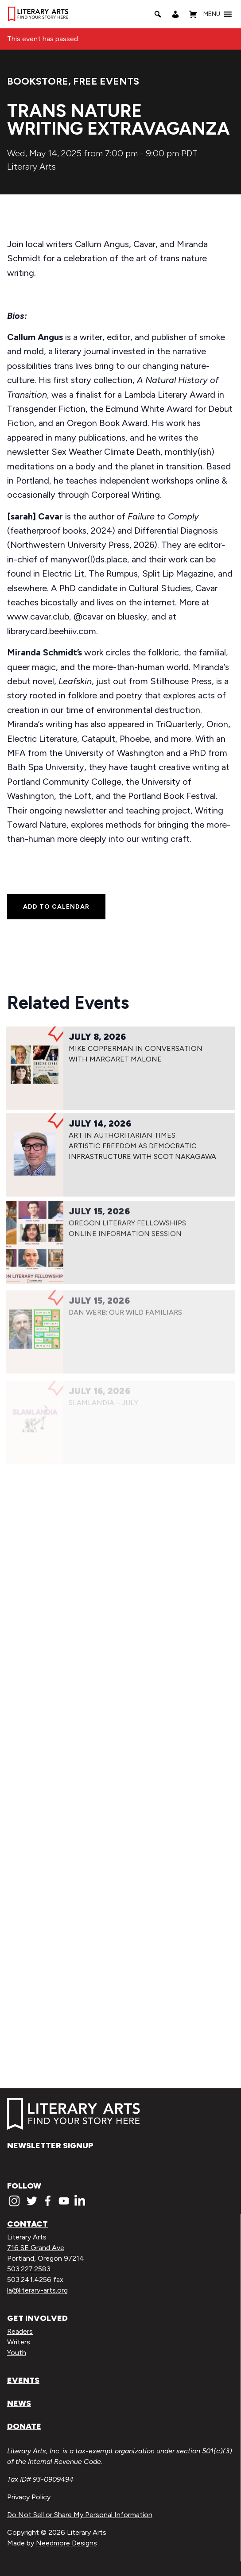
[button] (211, 14)
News (19, 2403)
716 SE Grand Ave (35, 2247)
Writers (18, 2342)
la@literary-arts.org (37, 2290)
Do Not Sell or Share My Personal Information (79, 2514)
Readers (20, 2331)
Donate (24, 2426)
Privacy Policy (29, 2497)
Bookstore (37, 81)
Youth (16, 2352)
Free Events (106, 81)
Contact (27, 2224)
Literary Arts (31, 166)
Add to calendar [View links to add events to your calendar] (56, 906)
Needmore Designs (66, 2543)
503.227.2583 (29, 2269)
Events (23, 2380)
